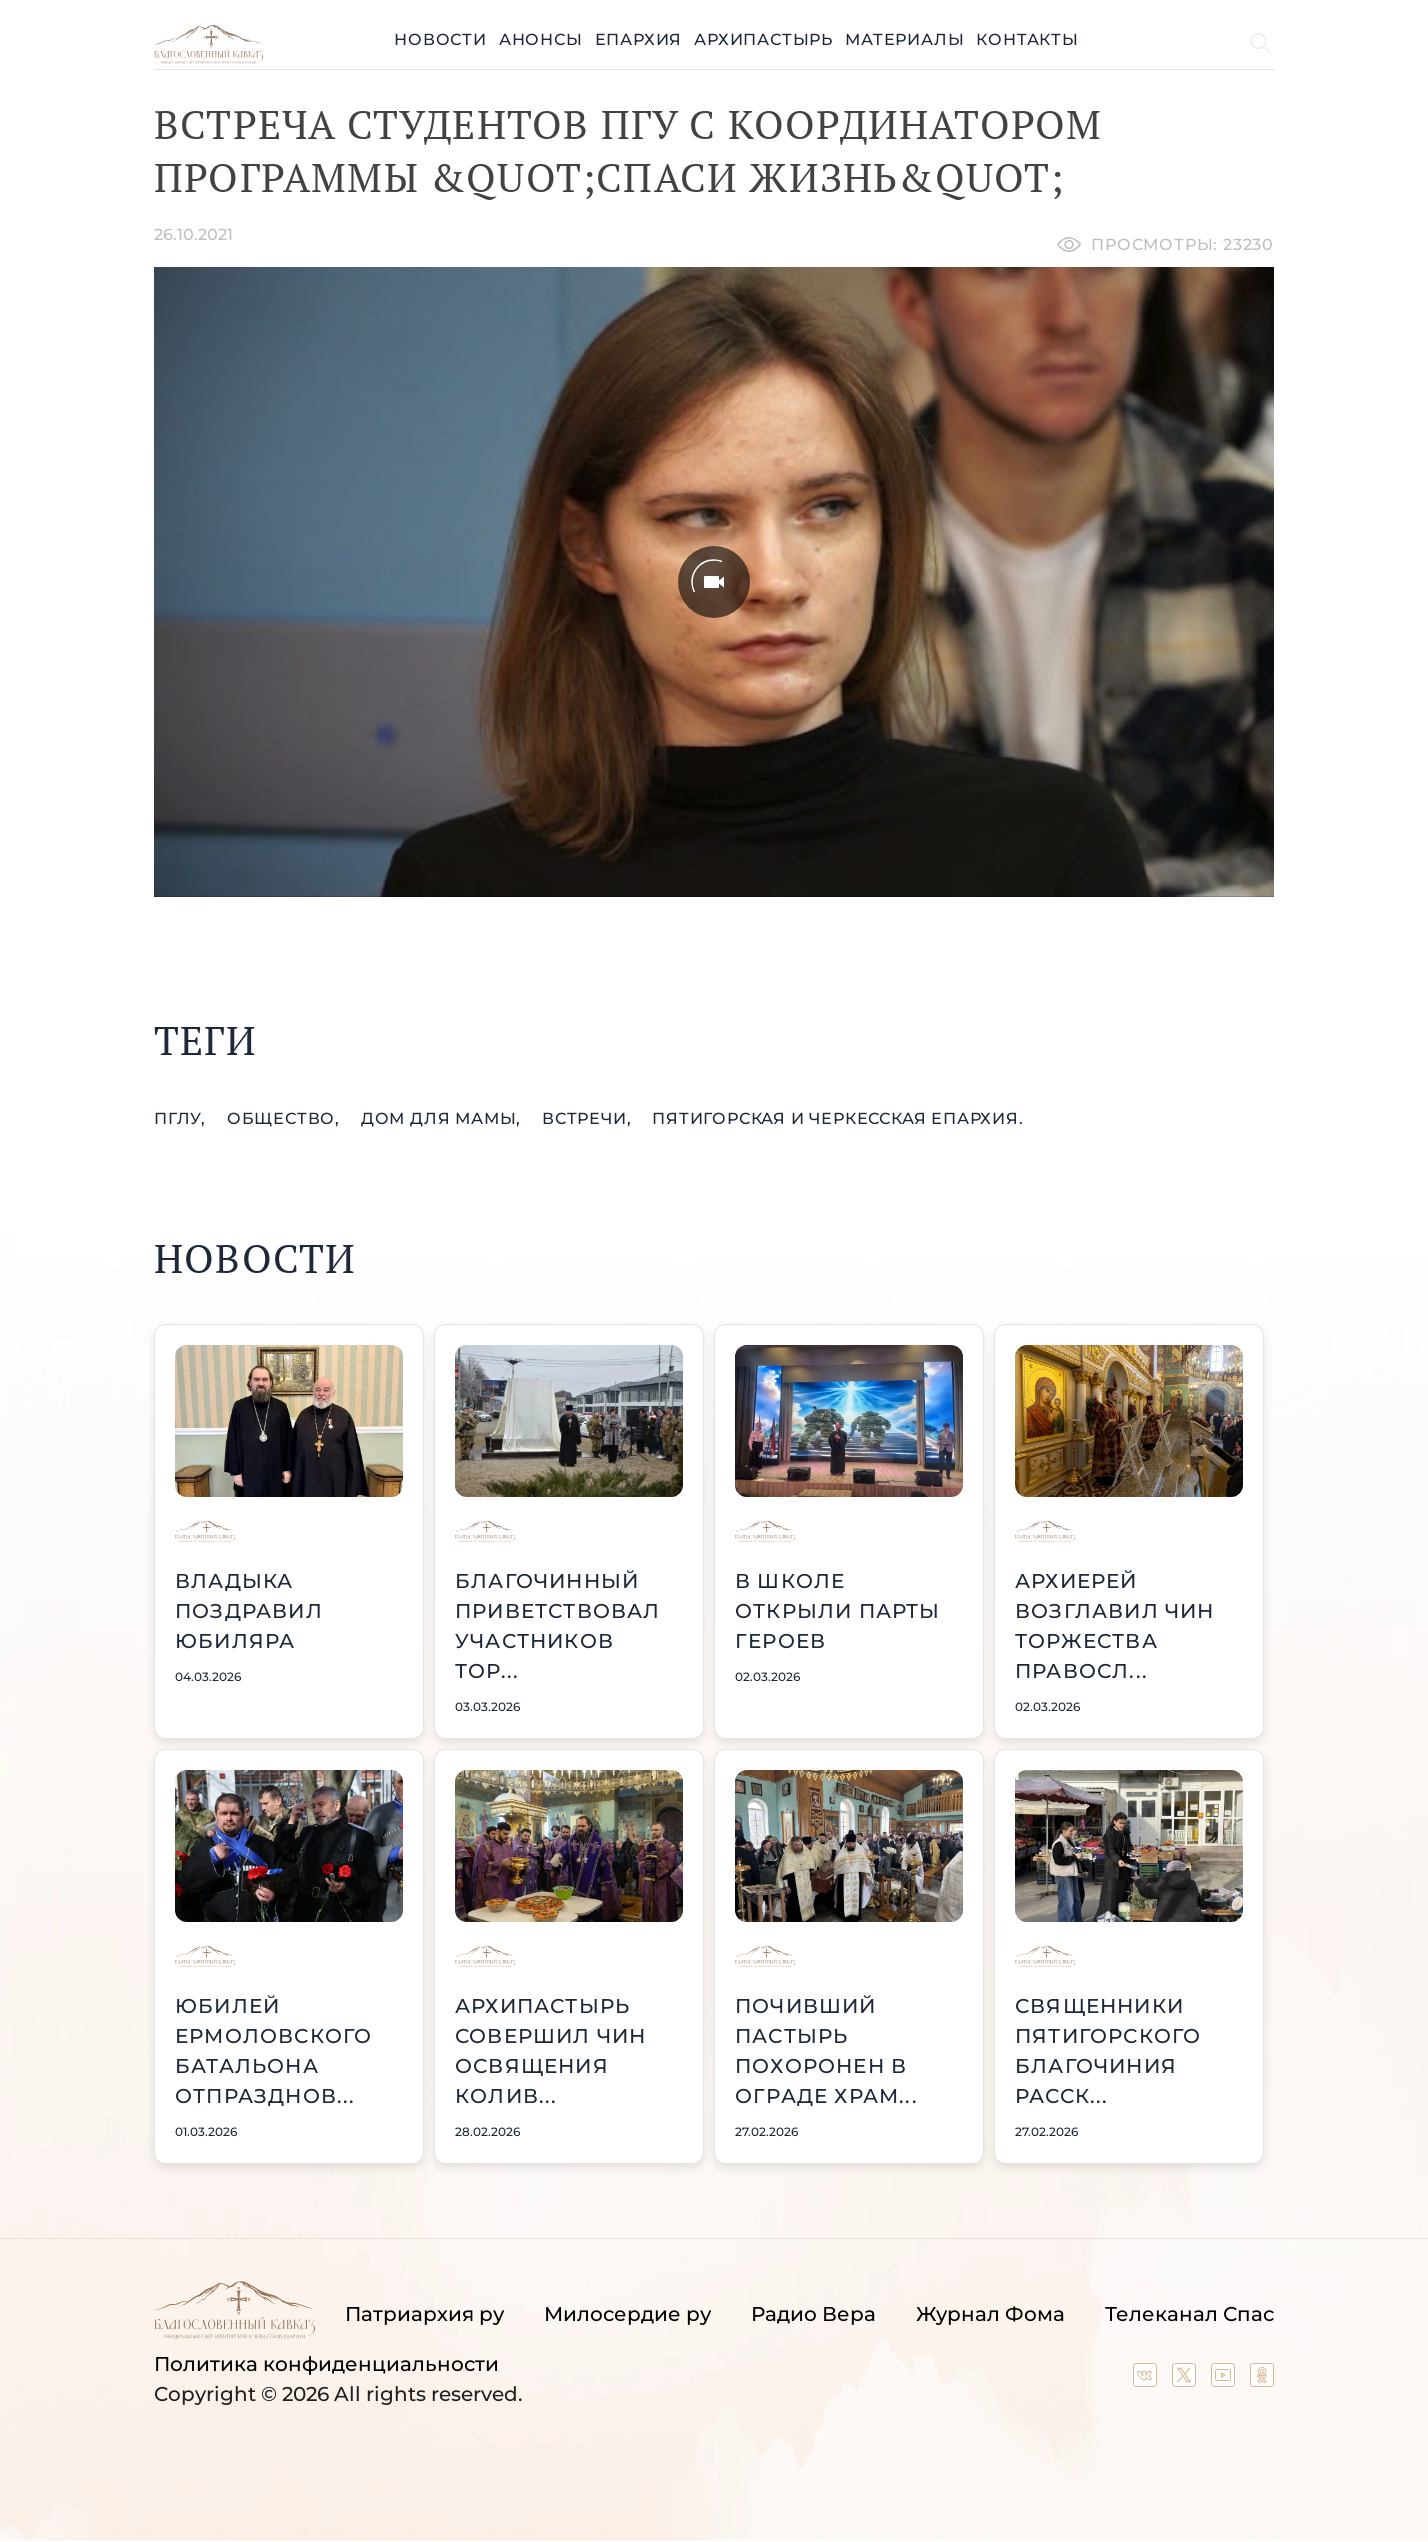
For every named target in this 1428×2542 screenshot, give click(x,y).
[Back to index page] (208, 58)
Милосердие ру (627, 2314)
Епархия (639, 39)
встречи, (589, 1118)
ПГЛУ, (182, 1118)
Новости (440, 39)
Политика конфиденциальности (326, 2364)
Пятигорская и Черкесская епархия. (837, 1118)
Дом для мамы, (443, 1118)
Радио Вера (813, 2314)
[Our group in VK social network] (1147, 2380)
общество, (286, 1118)
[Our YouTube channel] (1225, 2380)
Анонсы (541, 39)
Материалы (904, 39)
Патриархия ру (424, 2314)
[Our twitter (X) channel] (1186, 2380)
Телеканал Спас (1189, 2314)
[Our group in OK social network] (1262, 2380)
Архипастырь (763, 39)
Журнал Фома (990, 2314)
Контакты (1027, 39)
